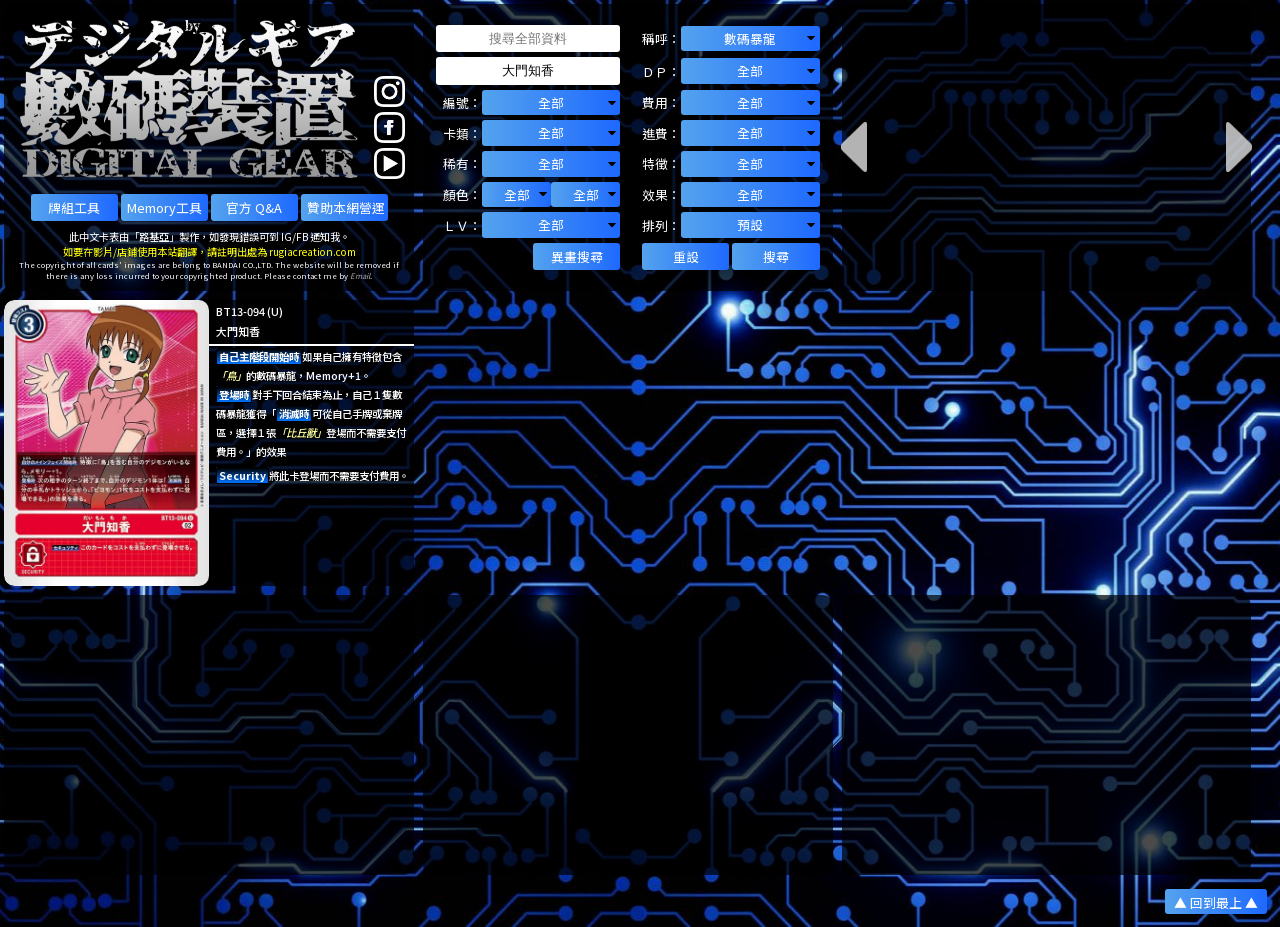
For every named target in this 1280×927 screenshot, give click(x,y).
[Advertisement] (209, 735)
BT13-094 (240, 311)
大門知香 (238, 331)
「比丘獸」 (301, 432)
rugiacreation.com (312, 251)
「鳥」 (231, 375)
